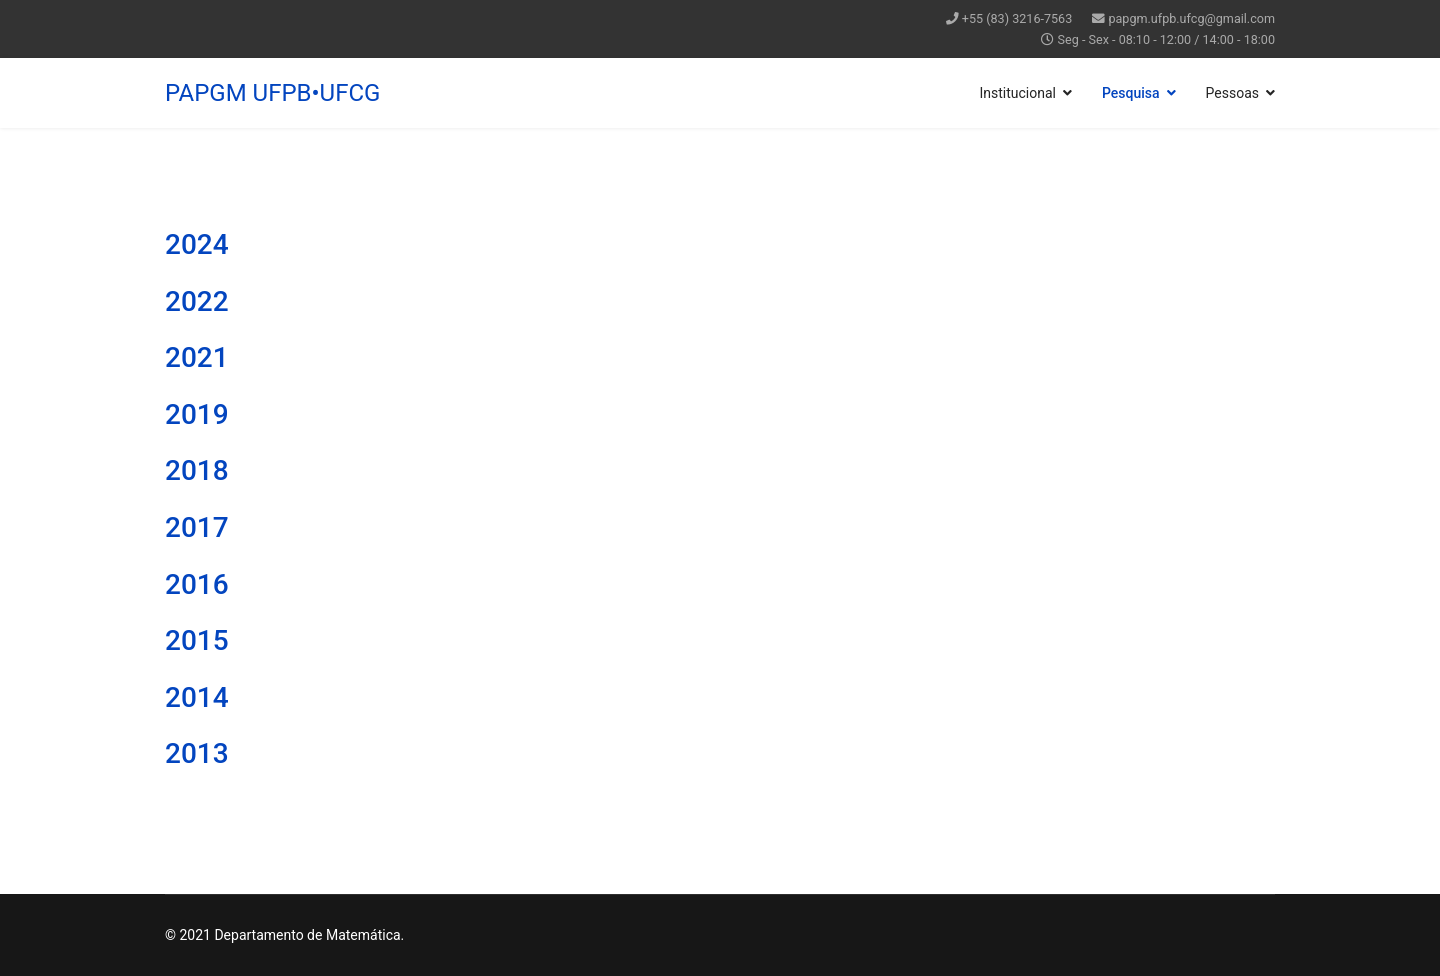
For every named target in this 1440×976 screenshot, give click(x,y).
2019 (197, 414)
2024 (197, 244)
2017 (197, 527)
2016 (197, 584)
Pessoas (1232, 93)
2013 (197, 753)
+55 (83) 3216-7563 (1017, 18)
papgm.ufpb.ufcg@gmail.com (1191, 18)
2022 (197, 301)
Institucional (1017, 93)
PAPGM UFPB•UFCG (272, 93)
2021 (197, 357)
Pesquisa (1131, 93)
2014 (197, 697)
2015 (197, 640)
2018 (197, 470)
